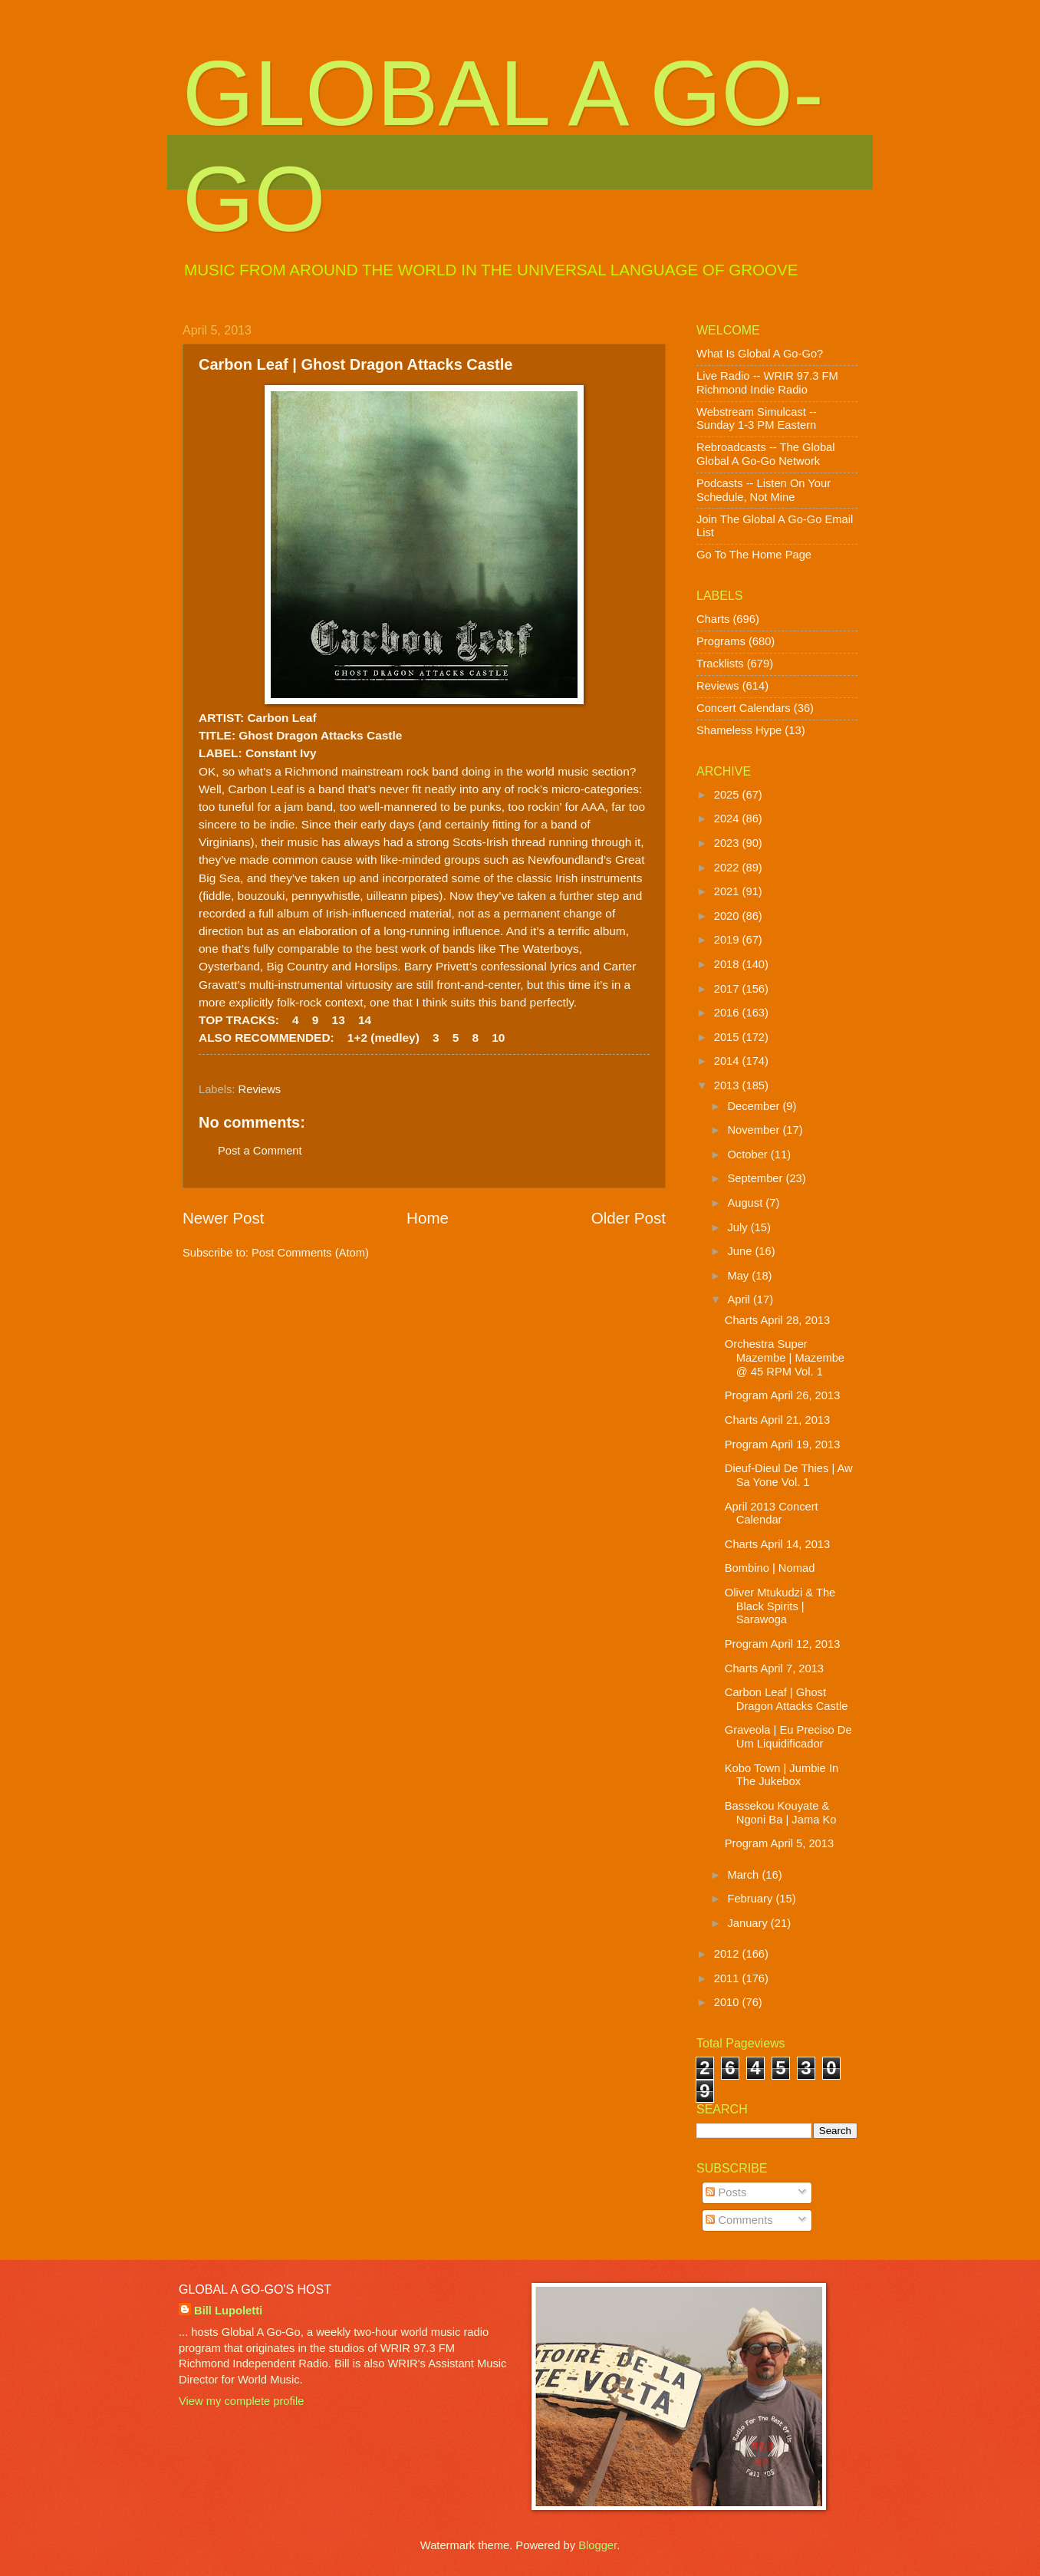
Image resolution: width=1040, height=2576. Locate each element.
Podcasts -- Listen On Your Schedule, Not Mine (763, 490)
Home (427, 1218)
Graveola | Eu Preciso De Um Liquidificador (788, 1737)
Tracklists (720, 663)
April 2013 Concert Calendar (771, 1513)
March (744, 1875)
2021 (728, 891)
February (751, 1898)
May (739, 1276)
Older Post (628, 1218)
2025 (728, 795)
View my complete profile (241, 2401)
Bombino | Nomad (770, 1568)
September (756, 1178)
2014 (728, 1061)
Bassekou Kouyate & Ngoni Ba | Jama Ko (781, 1813)
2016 (728, 1012)
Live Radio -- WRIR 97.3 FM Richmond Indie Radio (767, 383)
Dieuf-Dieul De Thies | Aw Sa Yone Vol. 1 (789, 1475)
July (738, 1227)
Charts (712, 619)
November (754, 1130)
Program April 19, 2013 (783, 1444)
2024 (728, 818)
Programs (720, 641)
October (748, 1154)
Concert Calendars (743, 708)
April (740, 1299)
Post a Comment (260, 1151)
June (741, 1251)
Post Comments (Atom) (310, 1253)
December (754, 1106)
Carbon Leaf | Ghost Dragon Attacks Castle (786, 1699)
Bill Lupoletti (228, 2310)
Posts (726, 2192)
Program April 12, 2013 (783, 1644)
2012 (728, 1954)
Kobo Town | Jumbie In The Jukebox (781, 1775)
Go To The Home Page (753, 554)
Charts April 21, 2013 (777, 1420)
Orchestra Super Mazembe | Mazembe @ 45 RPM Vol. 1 (784, 1357)
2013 (728, 1085)
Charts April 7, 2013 (774, 1668)
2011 (728, 1978)
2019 (728, 940)
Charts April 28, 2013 (777, 1320)
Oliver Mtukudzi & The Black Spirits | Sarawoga (780, 1606)
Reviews (260, 1089)
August (746, 1203)
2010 (728, 2002)
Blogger (597, 2545)
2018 (728, 964)
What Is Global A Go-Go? (759, 354)
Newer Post (223, 1218)
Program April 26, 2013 (783, 1395)
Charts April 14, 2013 (777, 1544)
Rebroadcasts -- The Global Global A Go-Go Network (765, 454)
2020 (728, 916)
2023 (728, 843)
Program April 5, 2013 (779, 1843)
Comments (739, 2220)
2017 (728, 989)
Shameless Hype (739, 730)
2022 (728, 867)
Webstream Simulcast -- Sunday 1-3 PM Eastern (756, 419)
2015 (728, 1037)
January (748, 1923)
